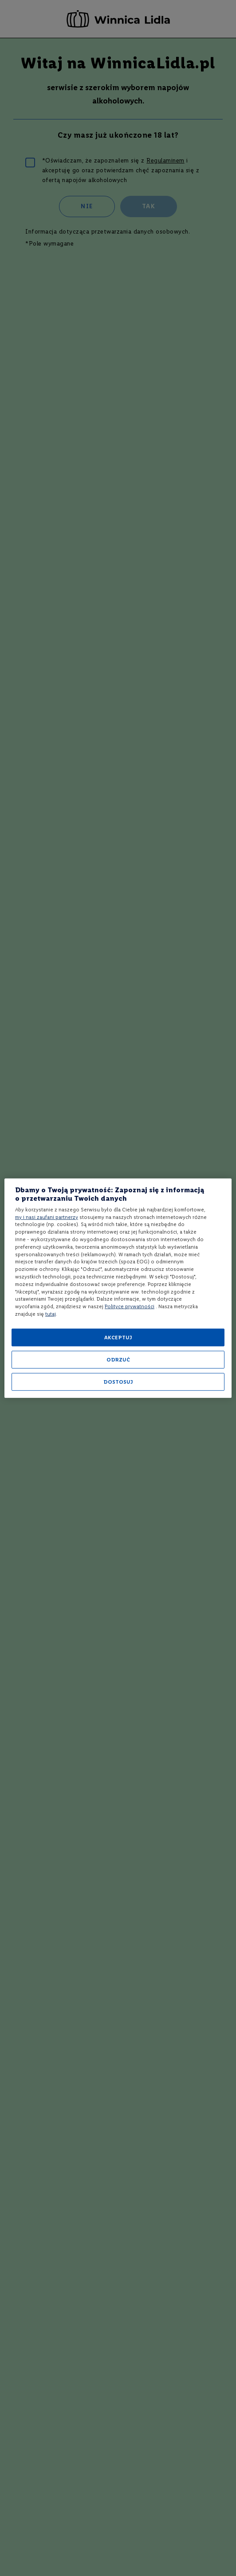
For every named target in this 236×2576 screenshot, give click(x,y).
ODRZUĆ (118, 1360)
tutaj (50, 1314)
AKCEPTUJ (118, 1337)
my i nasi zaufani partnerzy (46, 1217)
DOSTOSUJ (118, 1382)
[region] (118, 1287)
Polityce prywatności (129, 1306)
